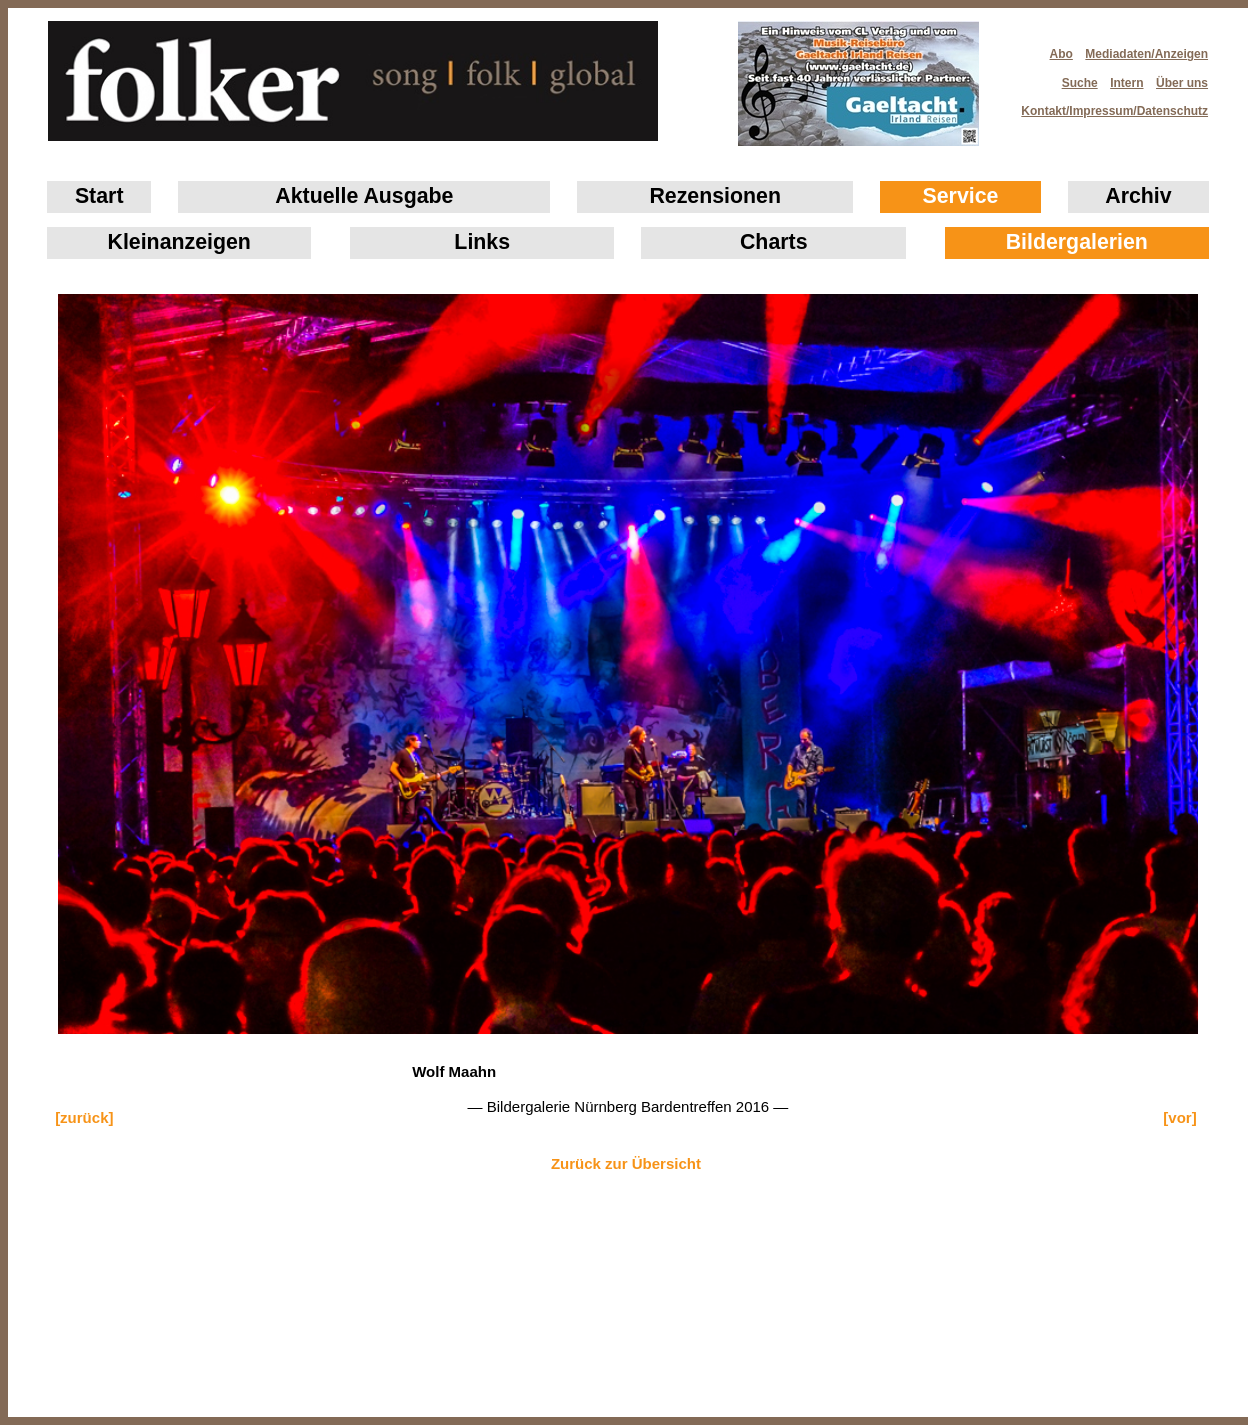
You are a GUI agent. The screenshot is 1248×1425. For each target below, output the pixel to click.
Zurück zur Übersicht (626, 1163)
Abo (1061, 54)
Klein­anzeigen (179, 242)
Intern (1126, 83)
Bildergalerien (1077, 242)
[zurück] (84, 1117)
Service (961, 196)
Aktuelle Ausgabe (364, 196)
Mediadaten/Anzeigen (1146, 54)
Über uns (1182, 83)
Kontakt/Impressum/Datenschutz (1108, 105)
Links (482, 242)
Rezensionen (715, 196)
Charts (774, 242)
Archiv (1138, 196)
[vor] (1179, 1117)
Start (99, 196)
